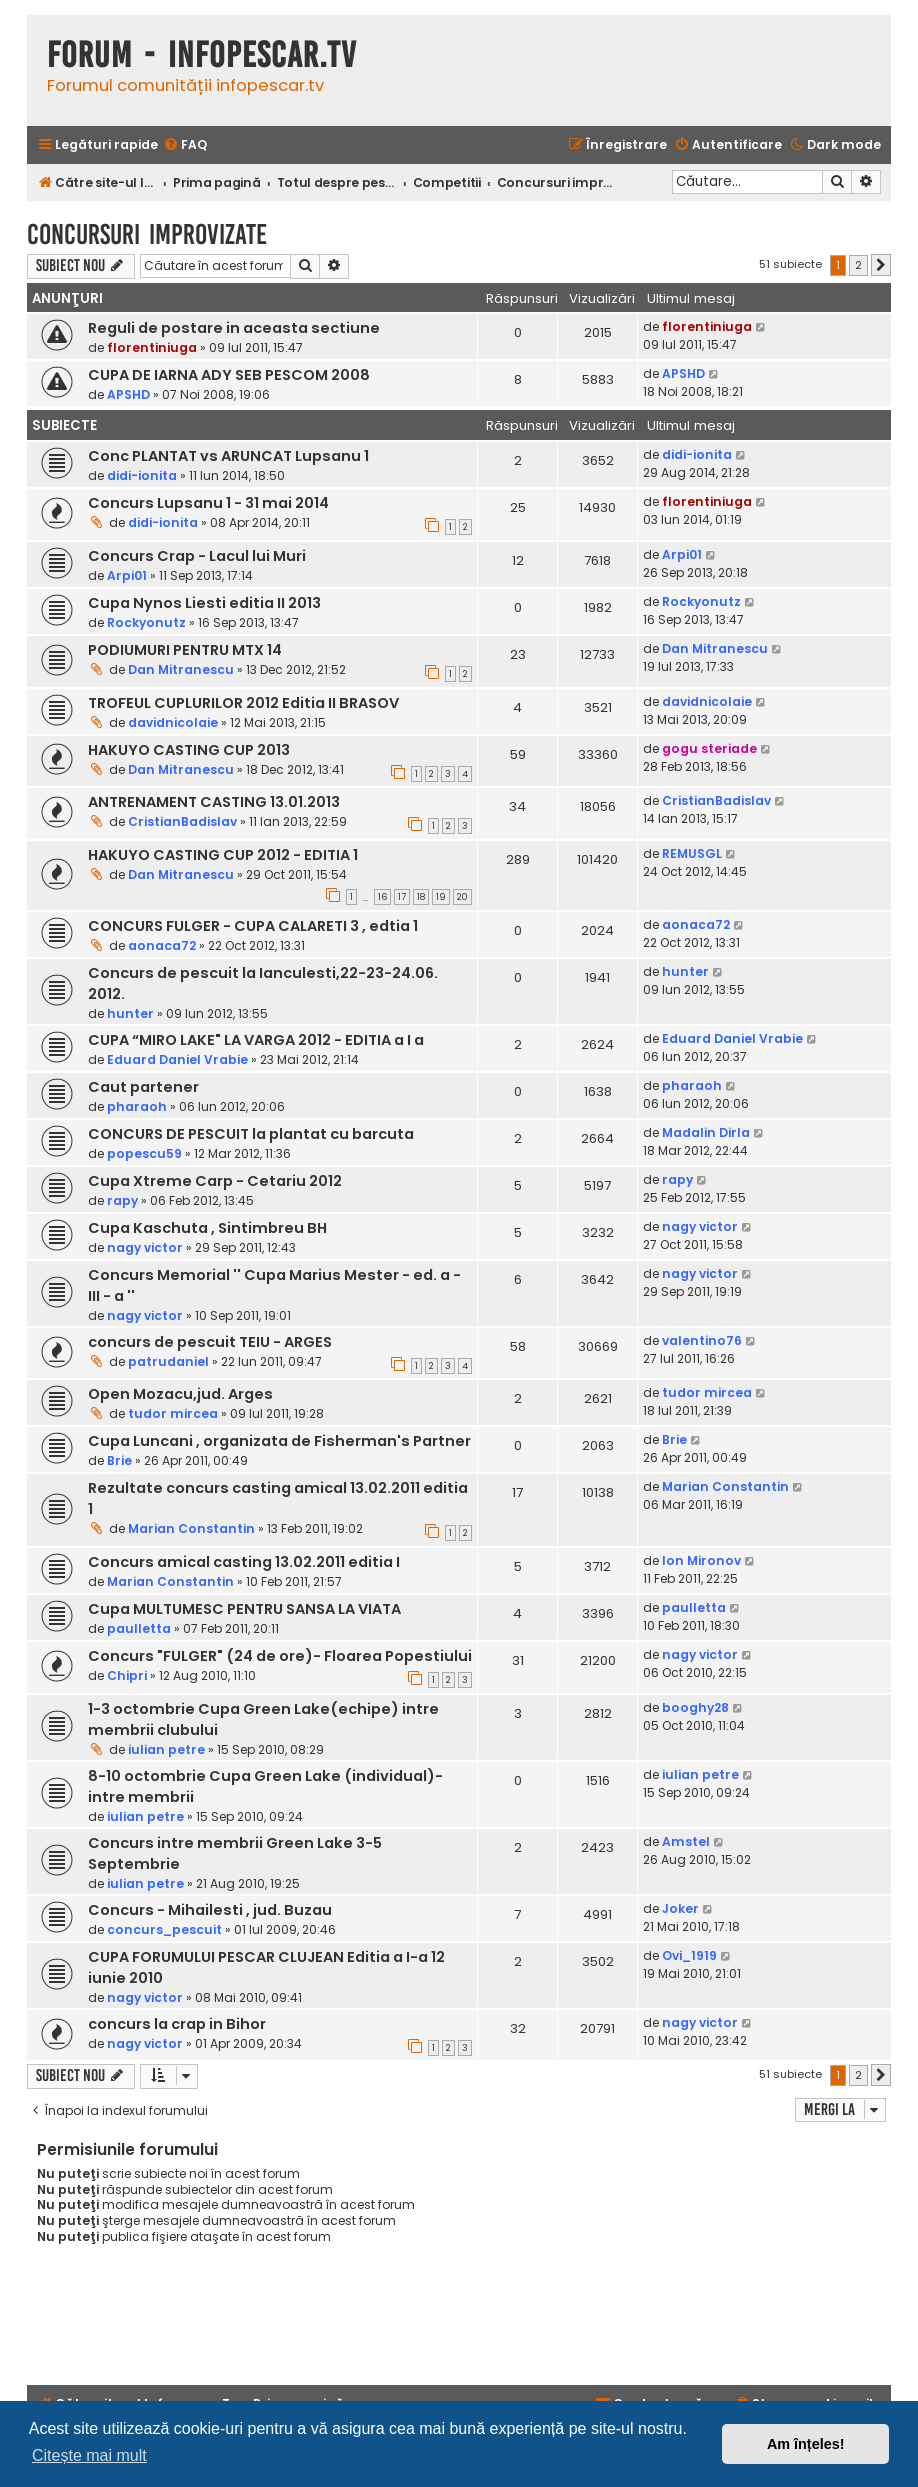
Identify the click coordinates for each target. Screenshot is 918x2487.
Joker (680, 1908)
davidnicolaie (173, 722)
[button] (881, 265)
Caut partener (143, 1087)
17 (402, 897)
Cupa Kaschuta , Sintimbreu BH (207, 1228)
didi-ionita (142, 475)
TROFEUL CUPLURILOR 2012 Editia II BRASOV (243, 703)
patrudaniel (168, 1361)
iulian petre (166, 1749)
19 (441, 897)
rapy (122, 1200)
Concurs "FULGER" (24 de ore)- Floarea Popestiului (280, 1656)
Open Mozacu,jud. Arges (180, 1394)
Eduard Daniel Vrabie (177, 1059)
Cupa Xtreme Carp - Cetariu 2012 (215, 1181)
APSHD (128, 394)
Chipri (127, 1675)
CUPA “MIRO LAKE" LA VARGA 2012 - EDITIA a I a (256, 1040)
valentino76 (702, 1340)
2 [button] (858, 265)
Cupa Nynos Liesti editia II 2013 (204, 603)
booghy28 (695, 1707)
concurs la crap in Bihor (177, 2024)
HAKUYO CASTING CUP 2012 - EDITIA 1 (223, 855)
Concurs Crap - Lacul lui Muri (197, 556)
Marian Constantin (191, 1528)
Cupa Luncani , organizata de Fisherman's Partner (279, 1441)
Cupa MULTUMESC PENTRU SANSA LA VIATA (244, 1609)
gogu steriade (709, 748)
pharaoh (137, 1106)
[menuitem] (185, 145)
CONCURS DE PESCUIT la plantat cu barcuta (251, 1134)
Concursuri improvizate (147, 234)
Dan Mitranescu (181, 669)
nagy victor (145, 1247)
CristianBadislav (182, 821)
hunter (130, 1013)
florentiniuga (152, 347)
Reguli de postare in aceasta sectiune (234, 328)
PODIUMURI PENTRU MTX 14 (185, 650)
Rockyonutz (146, 622)
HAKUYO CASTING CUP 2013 (189, 750)
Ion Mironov (701, 1560)
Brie (119, 1460)
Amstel (686, 1841)
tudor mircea (173, 1413)
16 (382, 897)
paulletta (139, 1628)
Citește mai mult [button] (89, 2455)
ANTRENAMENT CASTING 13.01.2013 (214, 802)
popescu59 (144, 1153)
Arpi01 (127, 575)
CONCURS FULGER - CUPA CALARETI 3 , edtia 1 (253, 926)
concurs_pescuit (164, 1929)
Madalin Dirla (706, 1132)
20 (462, 897)
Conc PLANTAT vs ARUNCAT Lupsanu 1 (228, 456)
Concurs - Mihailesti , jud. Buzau (210, 1910)
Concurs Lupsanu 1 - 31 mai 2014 (208, 503)
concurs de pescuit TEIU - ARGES (210, 1342)
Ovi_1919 (689, 1955)
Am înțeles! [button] (806, 2444)
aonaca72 (162, 945)
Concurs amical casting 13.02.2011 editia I (244, 1562)
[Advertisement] (459, 2325)
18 (421, 897)
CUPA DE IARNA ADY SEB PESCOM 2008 (229, 375)
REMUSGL (692, 853)
